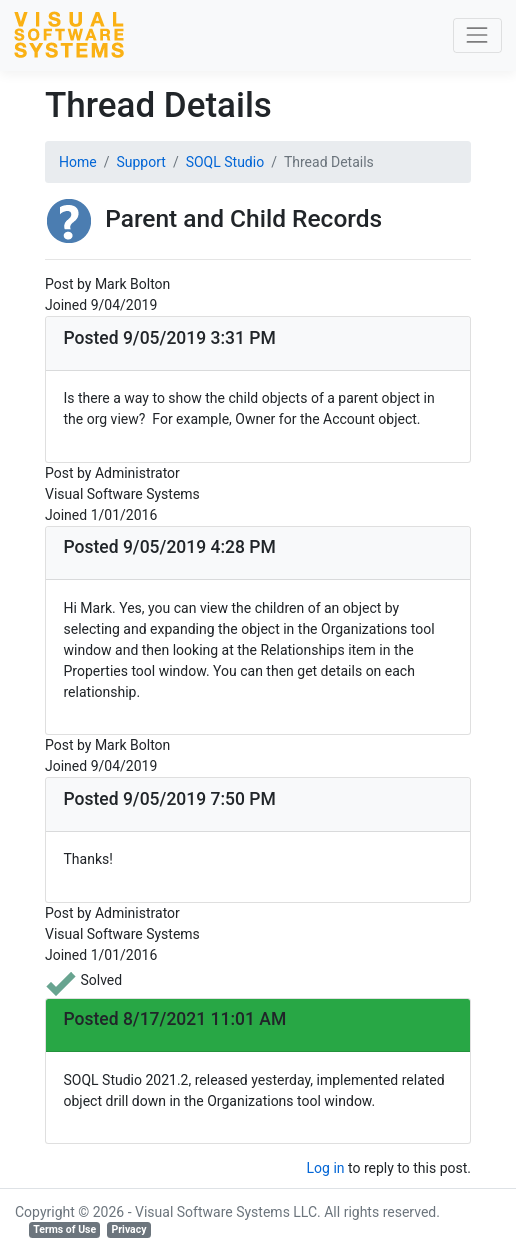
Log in (326, 1168)
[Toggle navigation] (477, 35)
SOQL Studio (225, 162)
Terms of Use (64, 1229)
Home (78, 162)
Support (140, 162)
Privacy (128, 1229)
